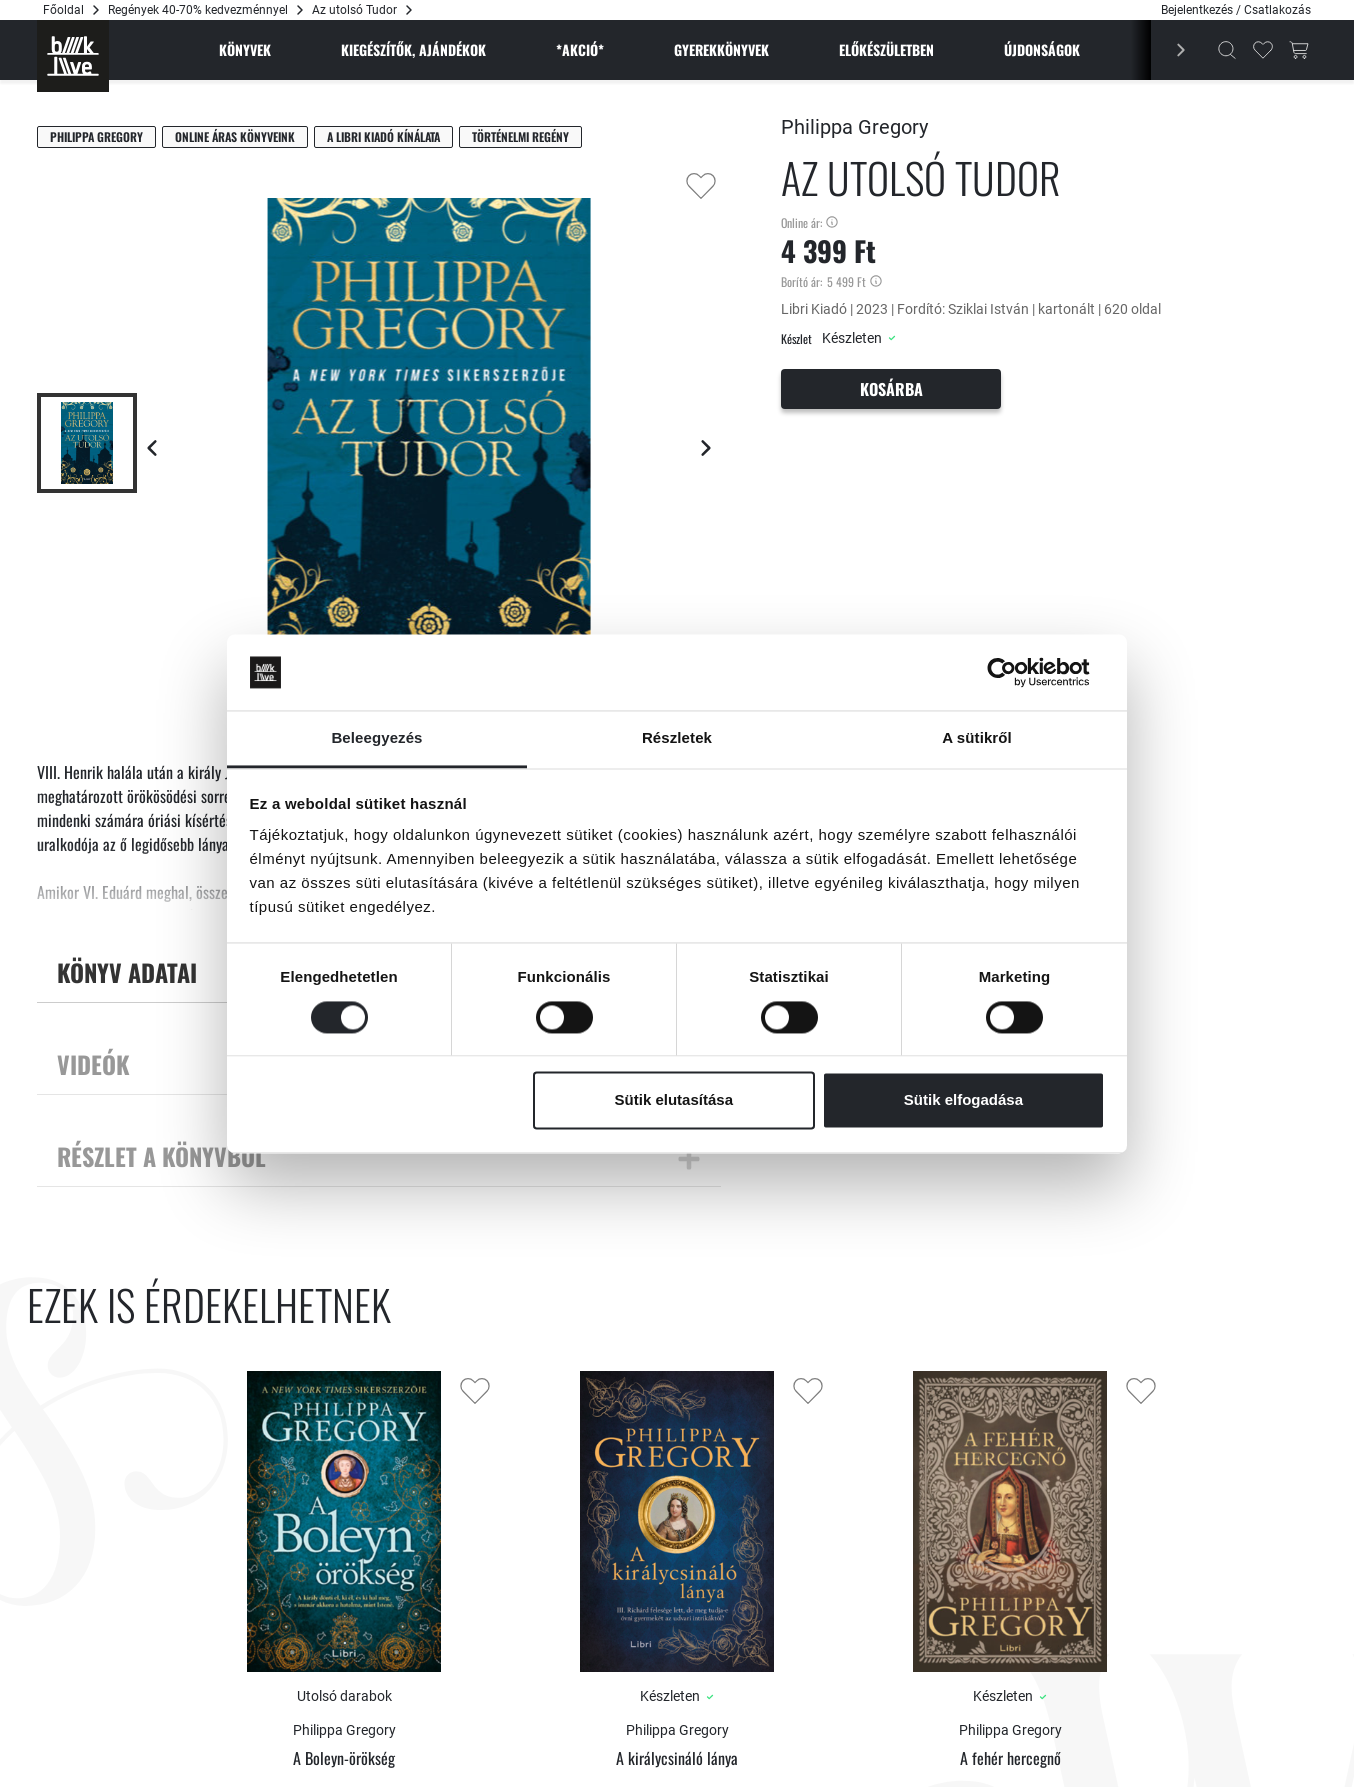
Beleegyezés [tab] (376, 738)
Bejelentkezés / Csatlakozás (1236, 10)
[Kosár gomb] (1299, 50)
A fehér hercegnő (1010, 1758)
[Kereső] (1227, 50)
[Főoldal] (73, 56)
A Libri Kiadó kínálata (383, 136)
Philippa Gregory (854, 127)
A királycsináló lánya (677, 1758)
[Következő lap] (706, 448)
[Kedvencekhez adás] (701, 186)
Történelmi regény (520, 136)
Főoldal (63, 10)
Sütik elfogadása (963, 1100)
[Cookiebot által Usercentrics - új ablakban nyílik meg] (1017, 672)
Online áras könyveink (235, 136)
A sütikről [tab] (977, 738)
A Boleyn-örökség (344, 1758)
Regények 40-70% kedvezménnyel (198, 10)
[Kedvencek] (1263, 50)
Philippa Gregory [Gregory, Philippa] (96, 136)
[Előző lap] (152, 448)
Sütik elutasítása (674, 1100)
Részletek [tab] (677, 738)
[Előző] (1170, 50)
